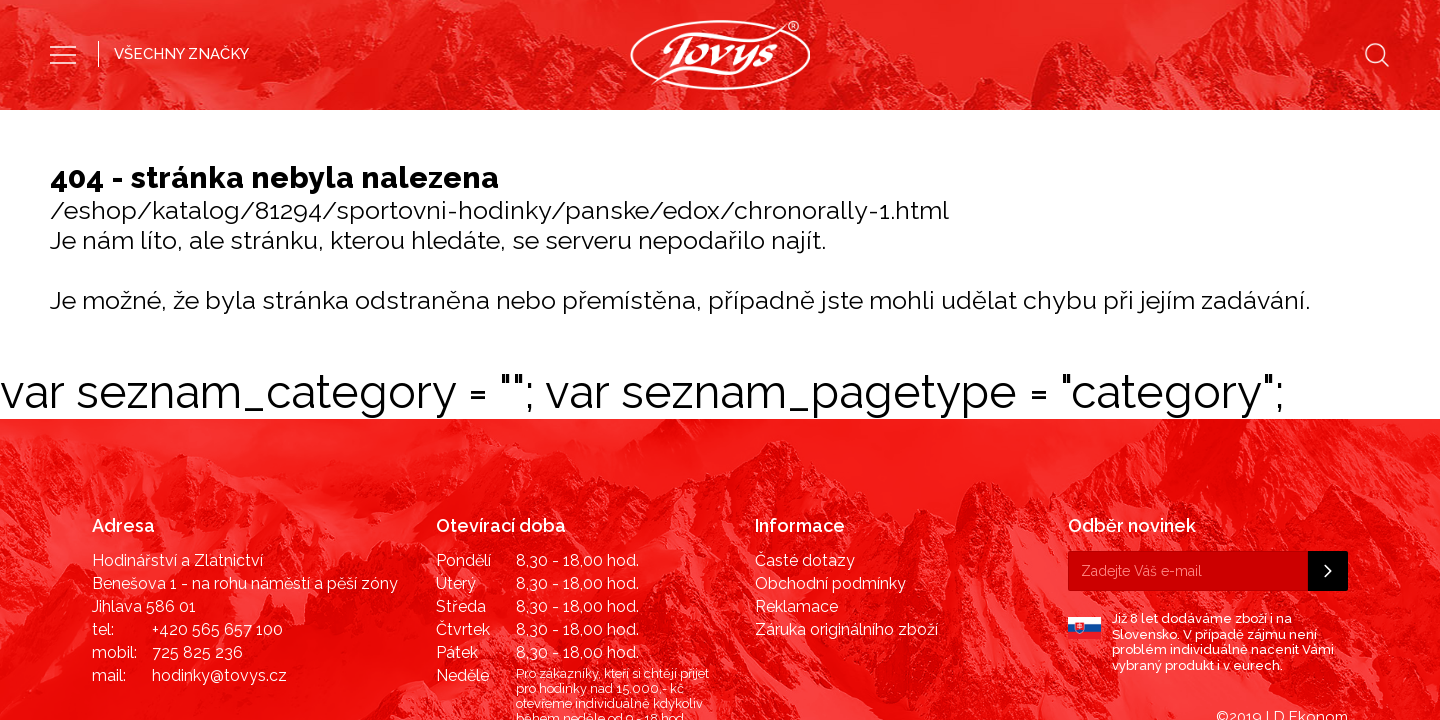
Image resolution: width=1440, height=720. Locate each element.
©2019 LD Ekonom (1282, 615)
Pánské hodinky (631, 124)
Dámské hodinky (807, 124)
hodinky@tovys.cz (219, 573)
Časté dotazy (805, 458)
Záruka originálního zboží (846, 527)
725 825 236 (197, 550)
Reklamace (796, 504)
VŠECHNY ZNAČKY (181, 54)
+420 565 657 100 (217, 527)
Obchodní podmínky (830, 481)
